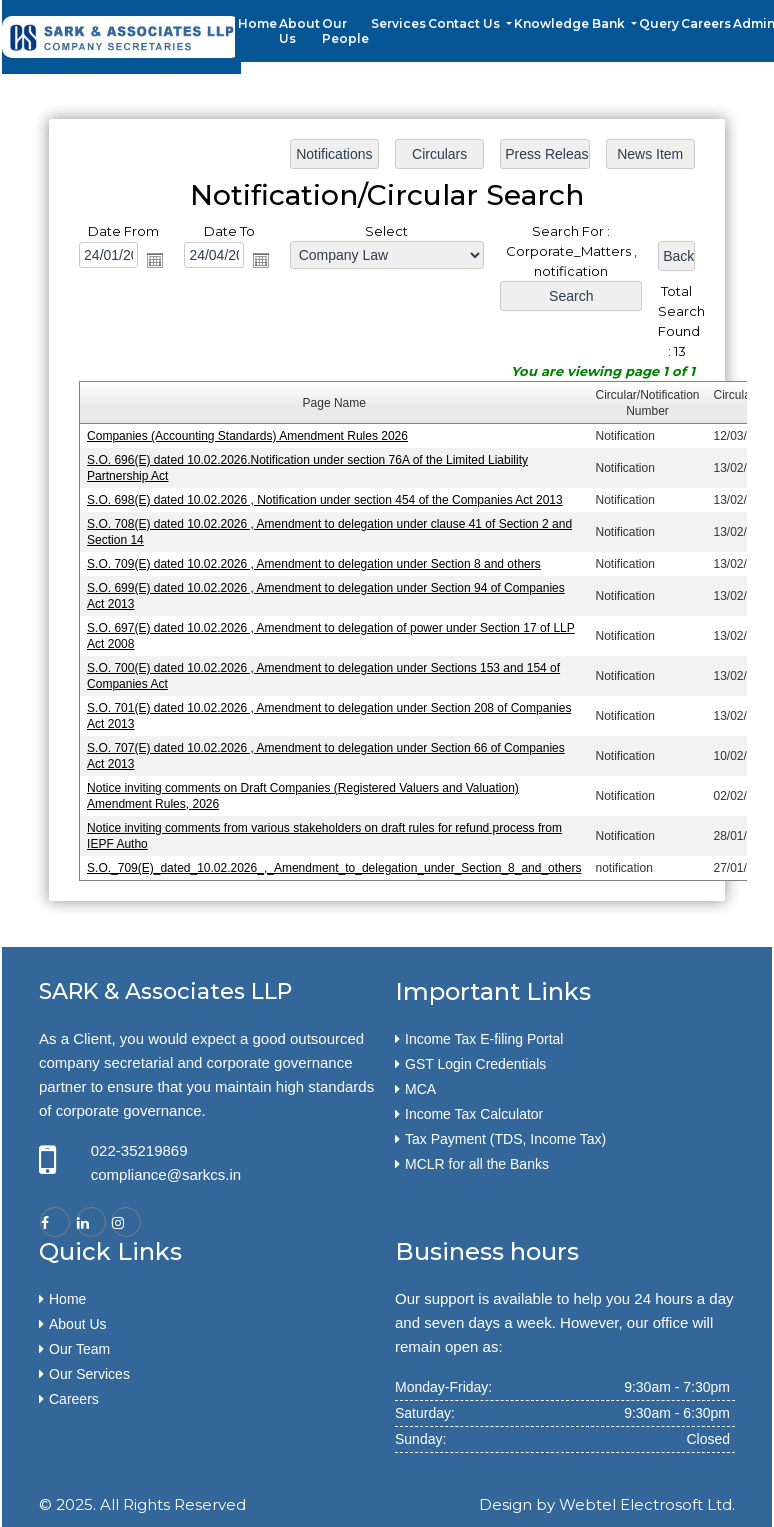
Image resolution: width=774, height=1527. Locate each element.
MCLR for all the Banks (477, 1164)
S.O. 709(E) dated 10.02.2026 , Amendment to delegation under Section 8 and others (314, 564)
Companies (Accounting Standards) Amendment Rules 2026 (248, 436)
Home (257, 23)
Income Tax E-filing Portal (484, 1039)
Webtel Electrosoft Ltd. (647, 1504)
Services (398, 23)
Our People (345, 31)
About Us (299, 31)
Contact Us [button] (465, 23)
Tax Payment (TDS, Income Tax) (505, 1139)
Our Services (89, 1374)
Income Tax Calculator (474, 1114)
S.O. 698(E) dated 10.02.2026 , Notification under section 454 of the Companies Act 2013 (325, 500)
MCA (420, 1089)
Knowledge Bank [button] (571, 23)
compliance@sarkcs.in (166, 1174)
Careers (706, 23)
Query (659, 23)
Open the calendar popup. (157, 262)
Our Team (79, 1349)
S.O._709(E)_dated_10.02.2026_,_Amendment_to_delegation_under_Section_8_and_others (334, 865)
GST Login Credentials (475, 1064)
